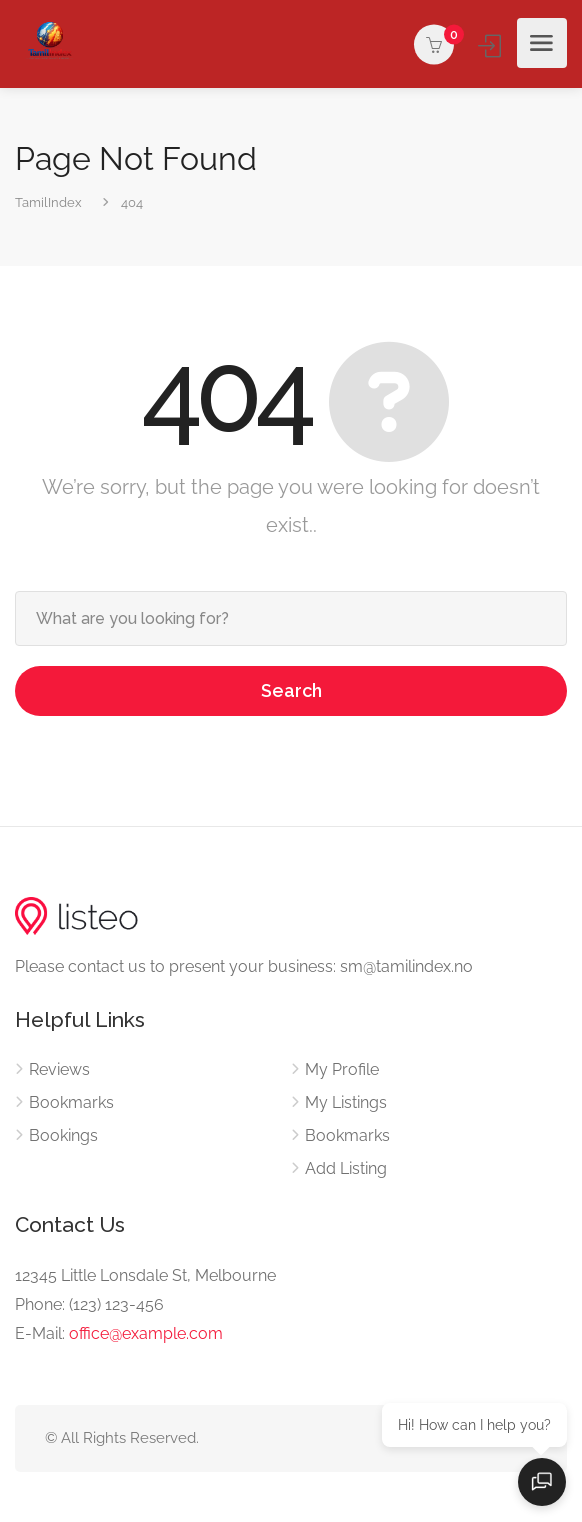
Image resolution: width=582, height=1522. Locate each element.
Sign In (491, 45)
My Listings (346, 1102)
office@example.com (146, 1333)
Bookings (63, 1135)
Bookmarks (71, 1102)
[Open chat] (542, 1482)
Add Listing (346, 1168)
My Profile (342, 1069)
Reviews (59, 1069)
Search (291, 690)
